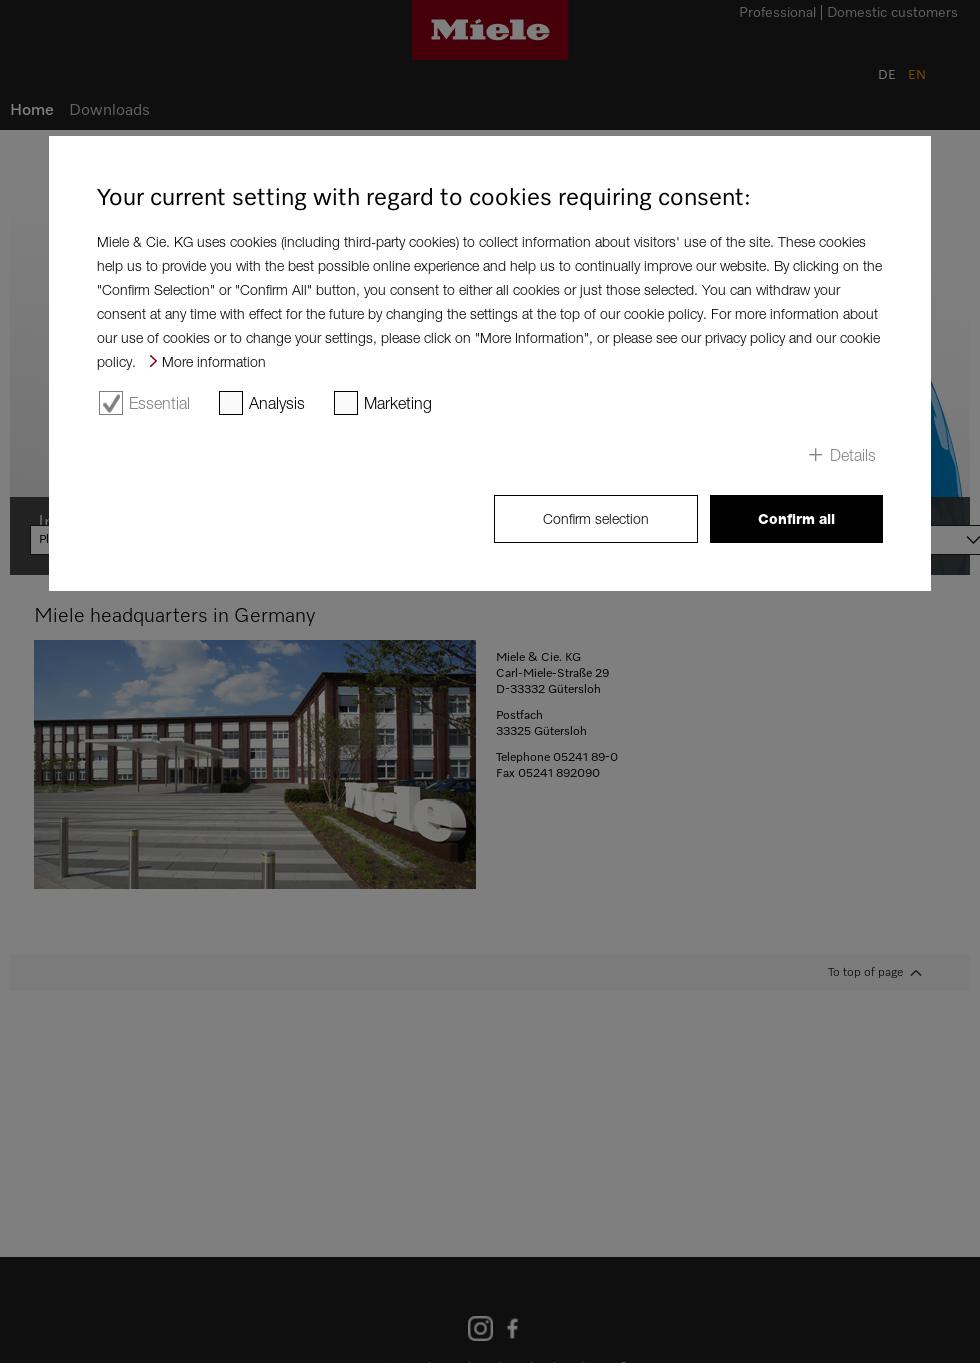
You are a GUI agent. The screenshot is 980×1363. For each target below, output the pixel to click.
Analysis (277, 403)
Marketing (398, 403)
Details (853, 455)
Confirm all (796, 519)
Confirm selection (596, 518)
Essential (159, 403)
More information (214, 361)
